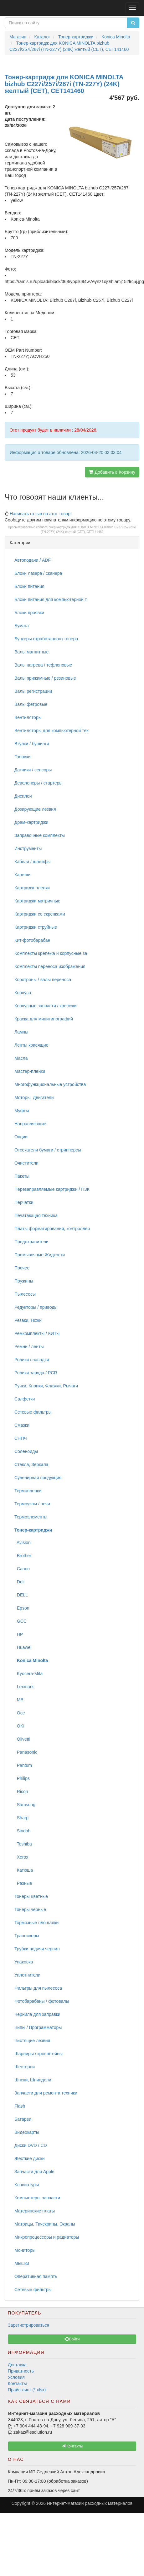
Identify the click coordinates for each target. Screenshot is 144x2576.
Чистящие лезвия (32, 2040)
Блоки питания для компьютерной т (50, 599)
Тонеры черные (30, 1909)
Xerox (21, 1857)
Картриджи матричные (37, 900)
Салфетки (24, 1398)
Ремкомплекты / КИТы (36, 1333)
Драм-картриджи (31, 822)
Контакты (17, 2383)
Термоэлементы (30, 1516)
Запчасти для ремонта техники (45, 2092)
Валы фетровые (30, 704)
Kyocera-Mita (28, 1673)
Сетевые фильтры (33, 1412)
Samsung (24, 1804)
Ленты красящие (31, 1045)
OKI (19, 1725)
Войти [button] (72, 2339)
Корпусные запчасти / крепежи (45, 1005)
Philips (22, 1778)
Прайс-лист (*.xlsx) (27, 2389)
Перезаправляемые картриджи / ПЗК (52, 1189)
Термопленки (27, 1490)
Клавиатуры (26, 2184)
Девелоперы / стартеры (38, 782)
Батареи (22, 2119)
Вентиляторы (28, 717)
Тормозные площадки (36, 1922)
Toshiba (23, 1843)
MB (18, 1699)
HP (18, 1634)
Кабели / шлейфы (32, 861)
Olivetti (22, 1739)
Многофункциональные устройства (50, 1084)
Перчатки (23, 1202)
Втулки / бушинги (31, 743)
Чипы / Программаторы (38, 2027)
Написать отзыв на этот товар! (41, 513)
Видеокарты (26, 2132)
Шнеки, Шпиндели (32, 2079)
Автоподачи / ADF (32, 560)
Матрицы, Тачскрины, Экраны (44, 2224)
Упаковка (23, 1961)
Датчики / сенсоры (33, 769)
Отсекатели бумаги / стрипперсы (47, 1149)
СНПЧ (20, 1438)
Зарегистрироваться (28, 2325)
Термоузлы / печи (32, 1503)
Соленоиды (26, 1451)
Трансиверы (26, 1935)
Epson (21, 1608)
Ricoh (21, 1791)
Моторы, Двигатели (34, 1097)
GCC (20, 1621)
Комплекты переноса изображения (49, 966)
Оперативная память (35, 2276)
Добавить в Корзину (112, 472)
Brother (22, 1555)
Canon (22, 1568)
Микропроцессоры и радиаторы (46, 2237)
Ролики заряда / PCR (35, 1372)
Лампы (21, 1031)
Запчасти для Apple (34, 2171)
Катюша (23, 1870)
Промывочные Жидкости (39, 1254)
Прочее (21, 1267)
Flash (19, 2106)
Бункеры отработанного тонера (46, 638)
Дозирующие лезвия (35, 809)
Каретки (22, 874)
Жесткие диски (29, 2158)
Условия (16, 2377)
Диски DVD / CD (30, 2145)
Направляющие (30, 1123)
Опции (21, 1136)
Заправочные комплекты (39, 835)
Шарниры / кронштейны (38, 2053)
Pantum (23, 1765)
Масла (21, 1058)
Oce (19, 1712)
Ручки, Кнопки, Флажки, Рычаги (46, 1385)
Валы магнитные (31, 651)
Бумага (21, 625)
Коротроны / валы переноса (42, 979)
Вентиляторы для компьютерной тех (51, 730)
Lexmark (23, 1686)
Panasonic (25, 1752)
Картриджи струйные (35, 927)
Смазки (21, 1425)
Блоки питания (29, 586)
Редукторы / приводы (35, 1307)
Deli (19, 1581)
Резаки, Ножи (28, 1320)
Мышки (21, 2263)
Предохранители (31, 1241)
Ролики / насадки (31, 1359)
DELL (21, 1594)
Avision (22, 1542)
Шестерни (24, 2066)
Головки (22, 756)
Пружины (23, 1280)
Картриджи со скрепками (39, 914)
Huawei (22, 1647)
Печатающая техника (36, 1215)
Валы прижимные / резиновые (45, 678)
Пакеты (21, 1176)
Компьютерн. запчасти (37, 2197)
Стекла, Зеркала (31, 1464)
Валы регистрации (33, 691)
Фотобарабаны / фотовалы (41, 2001)
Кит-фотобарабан (32, 940)
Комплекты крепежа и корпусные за (50, 953)
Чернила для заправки (37, 2014)
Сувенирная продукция (37, 1477)
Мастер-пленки (29, 1071)
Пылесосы (25, 1294)
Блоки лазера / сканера (38, 573)
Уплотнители (27, 1974)
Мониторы (24, 2250)
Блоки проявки (29, 612)
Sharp (21, 1817)
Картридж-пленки (32, 887)
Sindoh (22, 1830)
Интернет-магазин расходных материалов (89, 2503)
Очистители (26, 1163)
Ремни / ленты (29, 1346)
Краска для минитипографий (43, 1018)
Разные (23, 1883)
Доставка (17, 2364)
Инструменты (28, 848)
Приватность (21, 2370)
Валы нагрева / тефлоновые (43, 664)
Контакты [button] (72, 2446)
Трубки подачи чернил (37, 1948)
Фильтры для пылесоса (38, 1988)
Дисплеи (23, 796)
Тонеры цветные (31, 1896)
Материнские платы (34, 2210)
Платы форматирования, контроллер (52, 1228)
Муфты (21, 1110)
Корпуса (22, 992)
